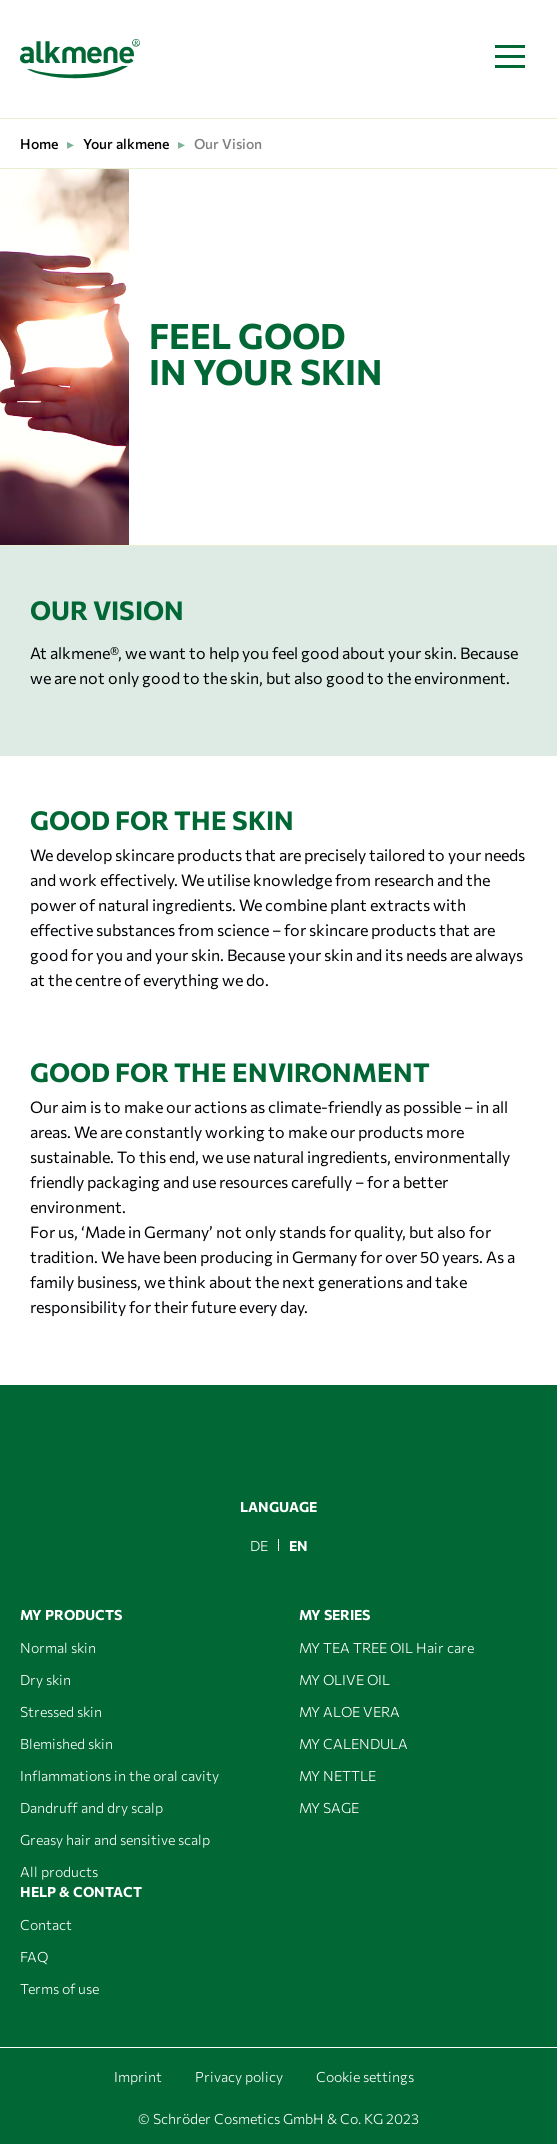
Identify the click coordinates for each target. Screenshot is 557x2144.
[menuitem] (259, 1545)
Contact (46, 1924)
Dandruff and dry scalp (91, 1807)
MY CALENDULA (353, 1743)
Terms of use (59, 1988)
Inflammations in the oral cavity (119, 1775)
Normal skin (58, 1647)
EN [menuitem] (298, 1545)
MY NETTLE (337, 1775)
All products (59, 1871)
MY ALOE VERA (349, 1711)
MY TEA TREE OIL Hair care (386, 1647)
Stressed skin (61, 1711)
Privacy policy (239, 2076)
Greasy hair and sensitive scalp (115, 1839)
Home (39, 143)
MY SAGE (329, 1807)
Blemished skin (66, 1743)
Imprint (138, 2076)
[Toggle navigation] (510, 57)
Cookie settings (365, 2076)
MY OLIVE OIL (344, 1679)
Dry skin (45, 1679)
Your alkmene (126, 143)
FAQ (34, 1956)
